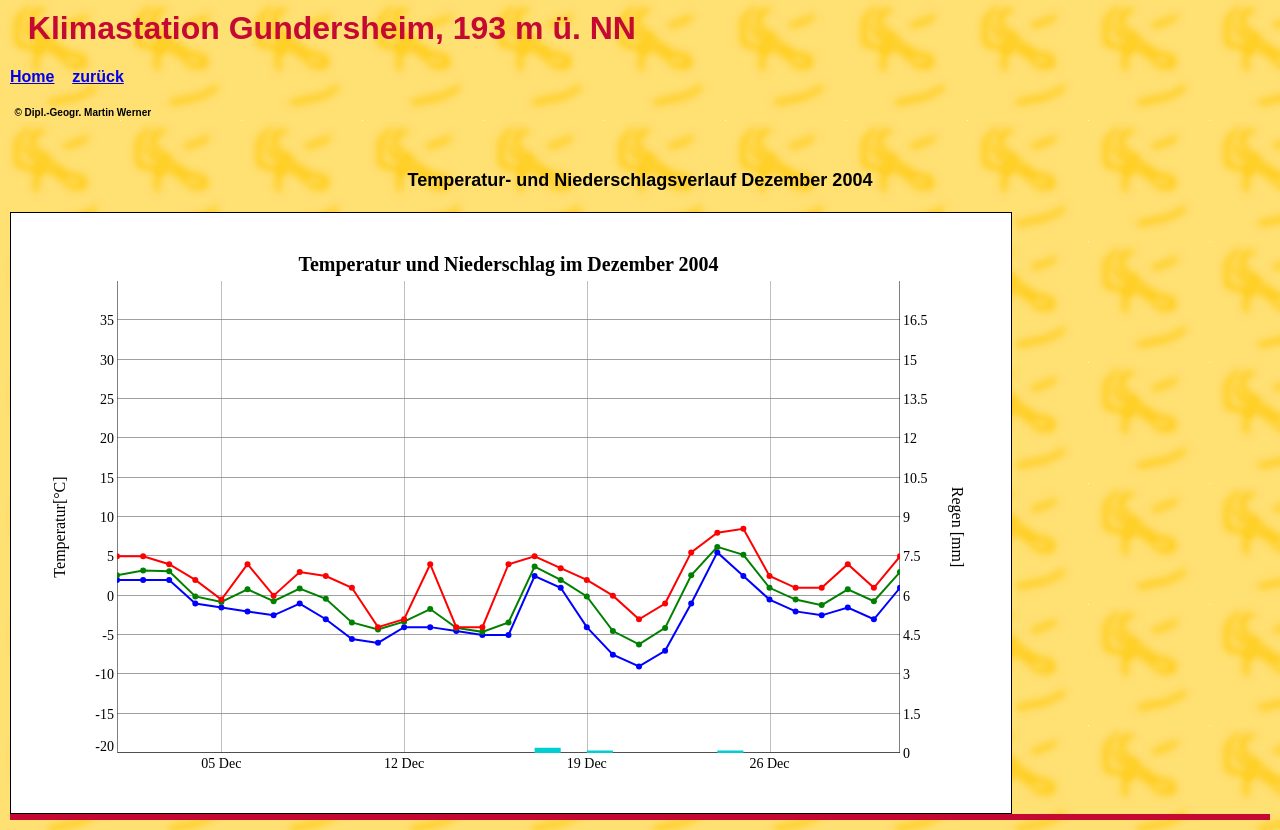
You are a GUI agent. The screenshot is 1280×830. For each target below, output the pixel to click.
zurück (98, 76)
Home (32, 76)
